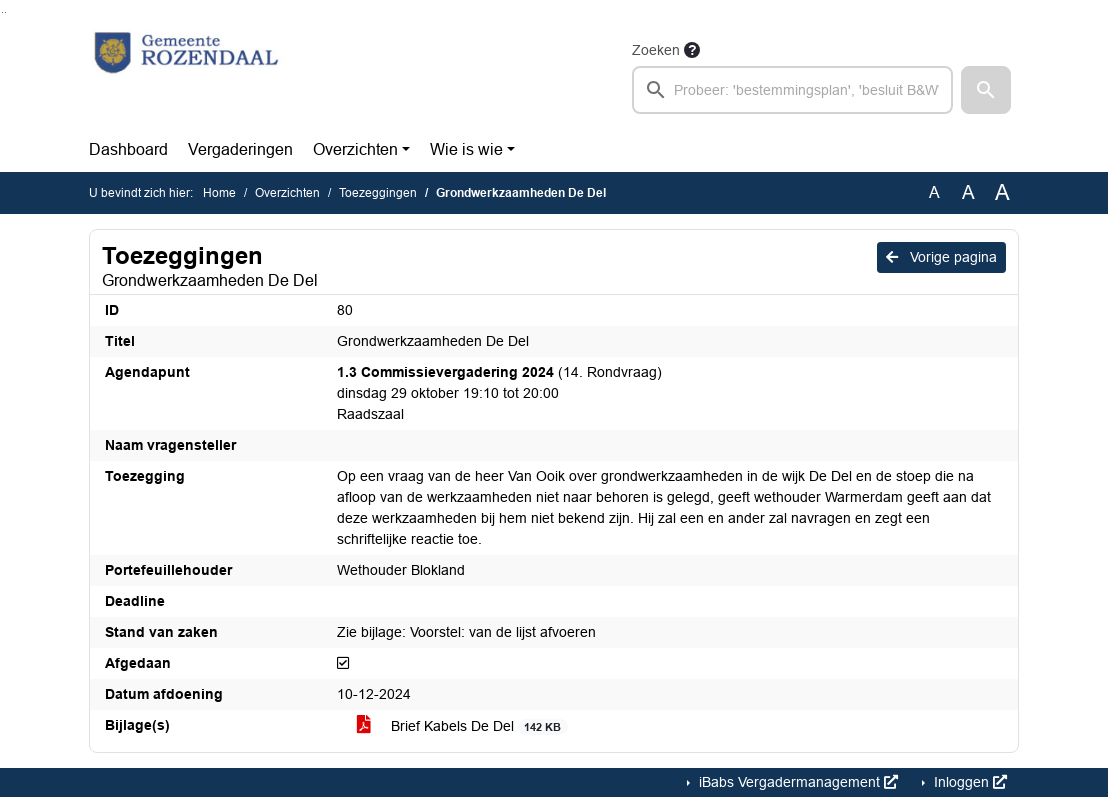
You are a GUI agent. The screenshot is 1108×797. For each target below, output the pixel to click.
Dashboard (128, 149)
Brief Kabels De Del (462, 726)
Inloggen (968, 782)
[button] (986, 90)
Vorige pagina (941, 257)
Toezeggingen (378, 193)
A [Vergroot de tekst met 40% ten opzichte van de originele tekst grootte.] (1002, 193)
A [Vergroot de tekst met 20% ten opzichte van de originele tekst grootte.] (968, 192)
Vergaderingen (240, 149)
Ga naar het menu (5, 12)
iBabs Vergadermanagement (796, 782)
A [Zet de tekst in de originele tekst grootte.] (934, 192)
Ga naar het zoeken (2, 12)
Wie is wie (466, 149)
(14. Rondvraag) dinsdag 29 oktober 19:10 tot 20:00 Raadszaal (499, 393)
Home (219, 193)
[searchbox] (792, 90)
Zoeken (656, 50)
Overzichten (355, 149)
